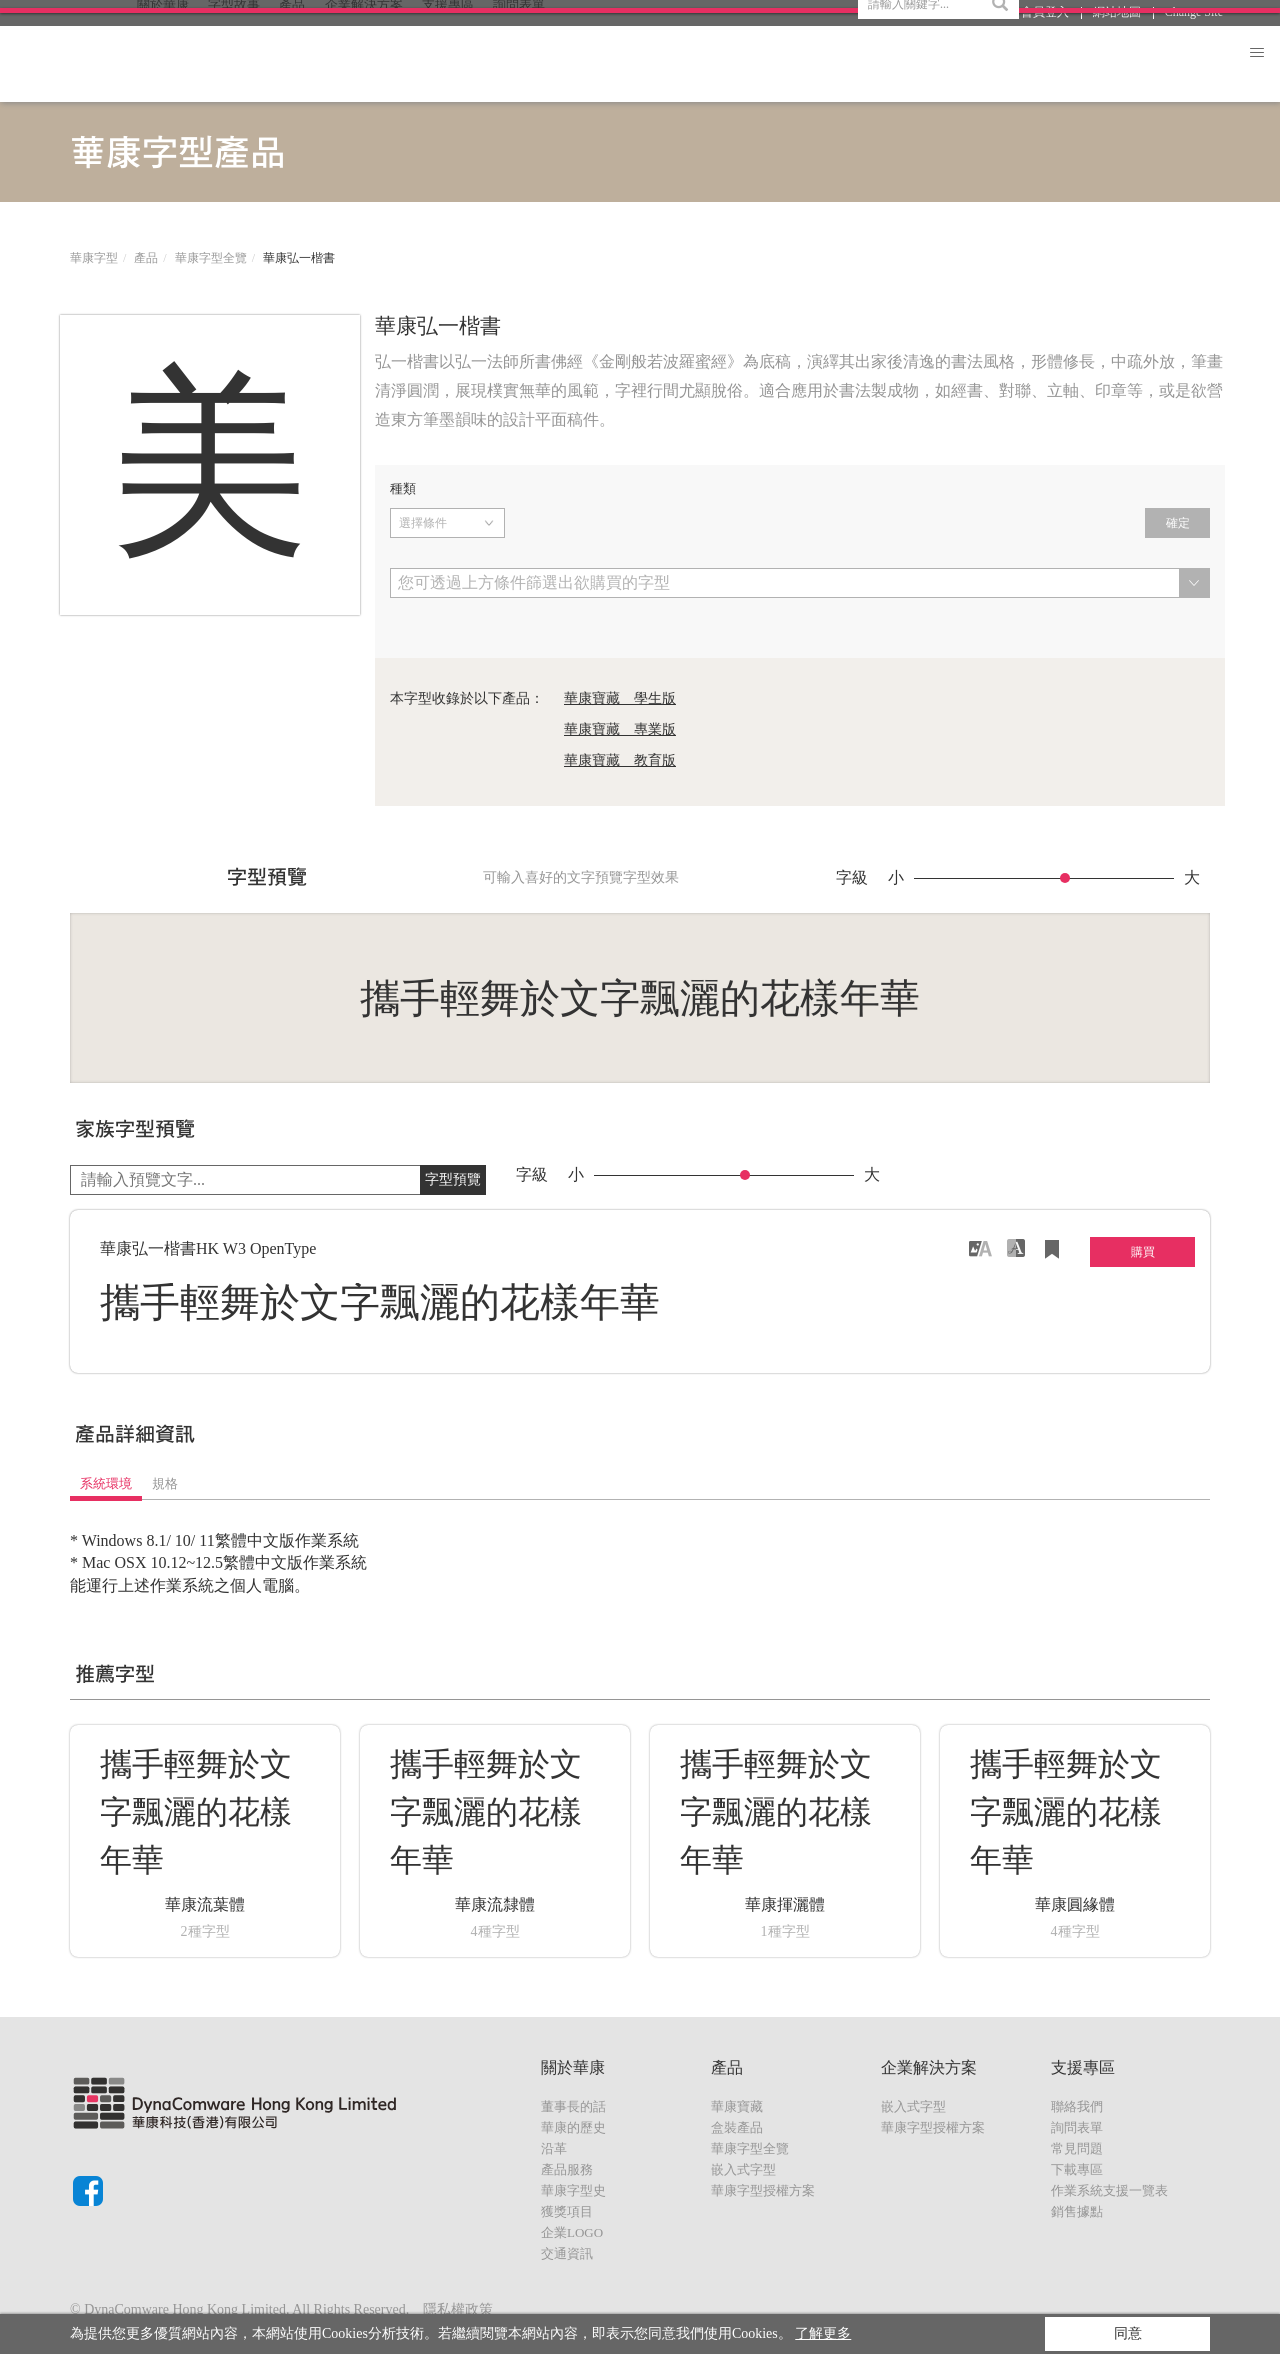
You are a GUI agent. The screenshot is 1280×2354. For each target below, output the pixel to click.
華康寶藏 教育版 (620, 760)
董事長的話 (573, 2106)
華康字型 (94, 258)
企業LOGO (572, 2232)
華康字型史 (573, 2190)
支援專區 (448, 63)
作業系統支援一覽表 (1109, 2190)
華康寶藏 (737, 2106)
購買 (1143, 1252)
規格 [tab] (165, 1483)
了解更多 (823, 2333)
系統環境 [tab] (106, 1483)
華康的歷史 (573, 2127)
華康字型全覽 (211, 258)
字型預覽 (453, 1179)
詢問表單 (1077, 2127)
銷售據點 (1077, 2211)
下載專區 (1077, 2169)
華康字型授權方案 (763, 2190)
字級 (852, 878)
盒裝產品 (737, 2127)
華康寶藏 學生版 (620, 698)
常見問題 (1077, 2148)
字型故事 (234, 63)
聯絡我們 (1077, 2106)
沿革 (554, 2148)
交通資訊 (567, 2253)
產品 (292, 63)
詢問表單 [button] (519, 63)
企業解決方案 (364, 63)
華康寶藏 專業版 (620, 729)
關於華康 (163, 63)
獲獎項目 (567, 2211)
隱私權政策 (458, 2309)
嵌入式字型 (743, 2169)
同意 (1128, 2333)
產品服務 (567, 2169)
